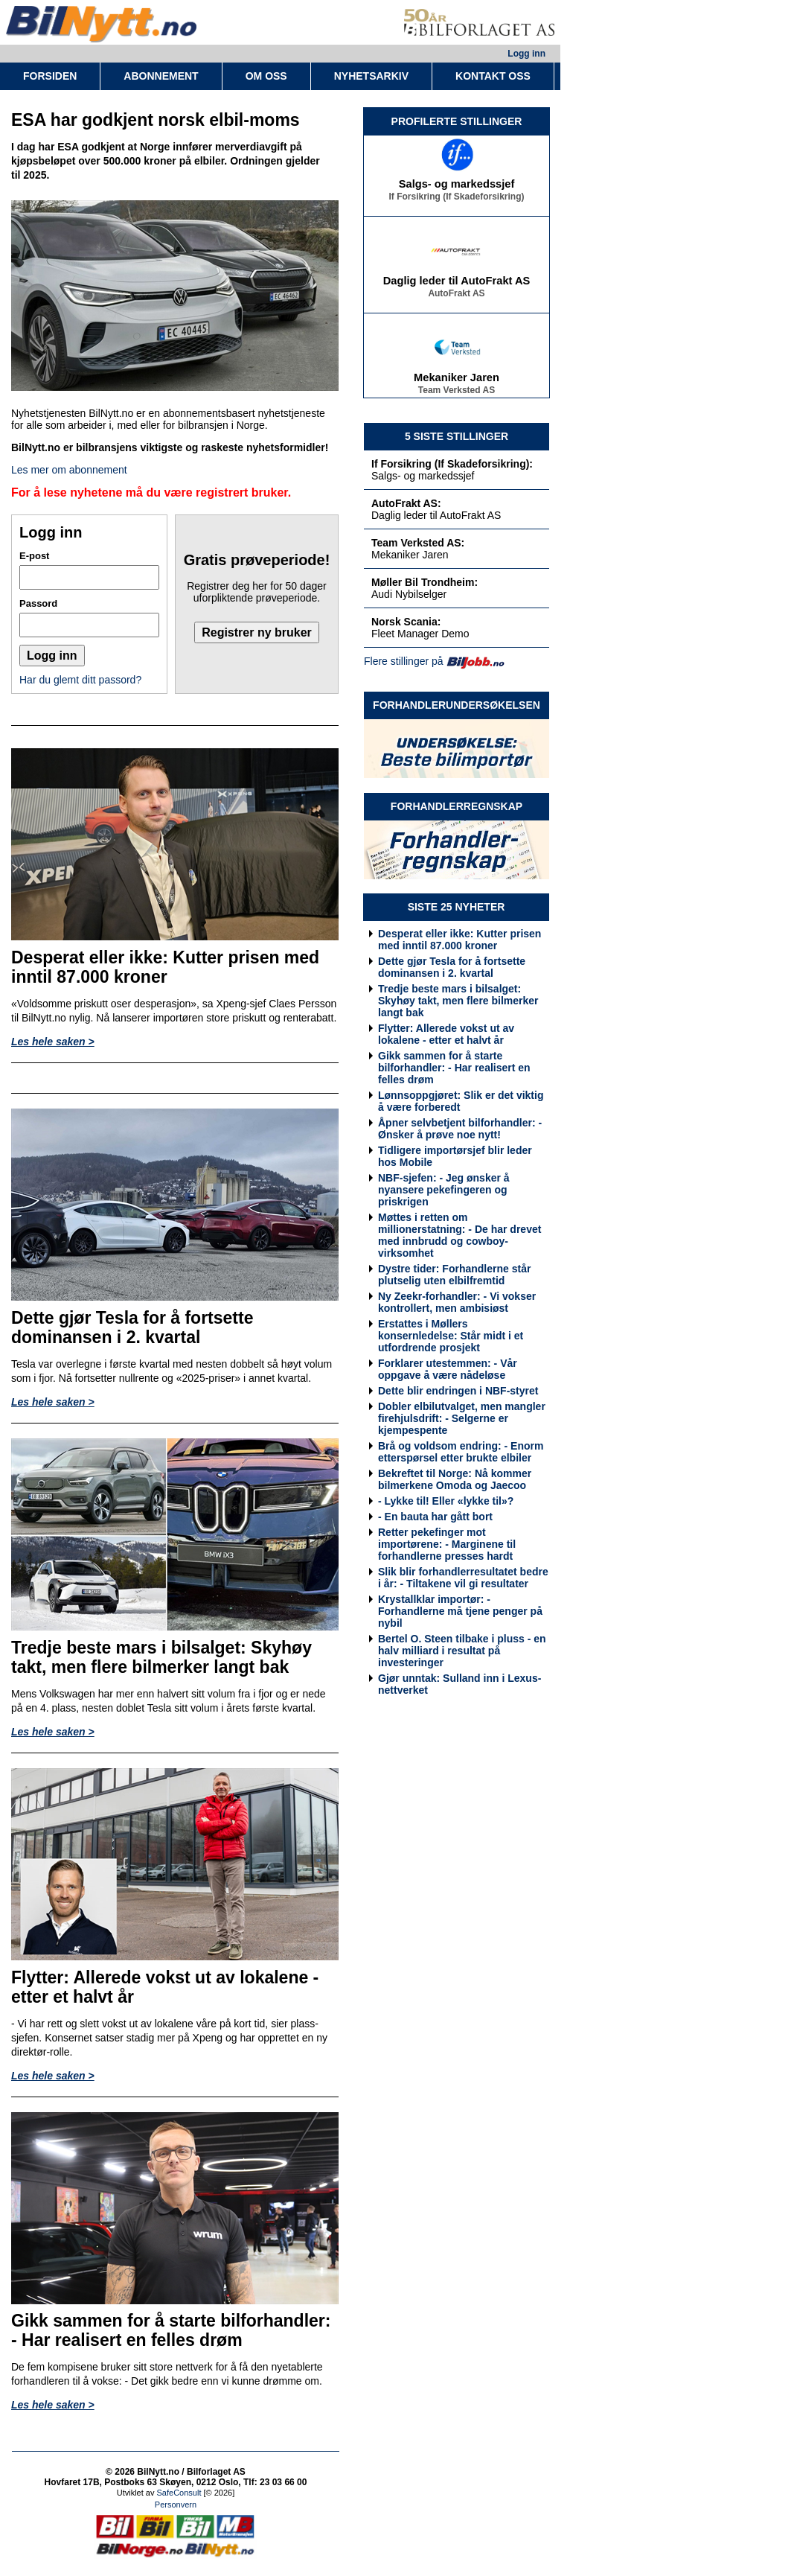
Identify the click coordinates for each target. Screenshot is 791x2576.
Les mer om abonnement (69, 470)
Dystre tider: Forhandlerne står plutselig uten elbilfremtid (454, 1275)
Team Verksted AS (456, 394)
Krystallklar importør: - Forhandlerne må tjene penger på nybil (460, 1611)
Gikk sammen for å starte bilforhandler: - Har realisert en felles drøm (454, 1067)
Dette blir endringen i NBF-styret (458, 1391)
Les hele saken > (53, 1042)
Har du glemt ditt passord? (80, 680)
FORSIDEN (50, 76)
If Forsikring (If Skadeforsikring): (452, 464)
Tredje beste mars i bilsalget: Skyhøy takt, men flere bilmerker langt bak (458, 1000)
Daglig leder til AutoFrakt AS (457, 284)
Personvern (175, 2504)
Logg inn (526, 53)
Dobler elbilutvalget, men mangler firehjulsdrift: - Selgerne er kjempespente (461, 1418)
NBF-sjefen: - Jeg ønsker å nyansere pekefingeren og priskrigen (444, 1190)
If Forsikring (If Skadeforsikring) (456, 200)
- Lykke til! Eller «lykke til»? (445, 1501)
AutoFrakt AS (456, 297)
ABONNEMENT (161, 76)
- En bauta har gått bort (435, 1517)
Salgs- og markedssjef (457, 188)
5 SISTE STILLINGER (456, 436)
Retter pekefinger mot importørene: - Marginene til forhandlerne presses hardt (447, 1544)
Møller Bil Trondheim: (424, 582)
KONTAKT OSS (493, 76)
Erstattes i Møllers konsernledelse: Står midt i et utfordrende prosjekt (450, 1336)
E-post (34, 555)
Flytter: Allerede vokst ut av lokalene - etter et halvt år (446, 1034)
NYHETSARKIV (371, 76)
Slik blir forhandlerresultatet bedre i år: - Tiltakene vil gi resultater (463, 1578)
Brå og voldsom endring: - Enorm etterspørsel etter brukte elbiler (460, 1452)
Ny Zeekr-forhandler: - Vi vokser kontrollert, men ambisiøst (457, 1302)
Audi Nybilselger (408, 594)
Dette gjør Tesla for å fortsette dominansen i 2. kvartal (451, 967)
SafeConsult (179, 2492)
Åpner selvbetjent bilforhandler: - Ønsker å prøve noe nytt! (460, 1129)
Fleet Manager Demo (420, 634)
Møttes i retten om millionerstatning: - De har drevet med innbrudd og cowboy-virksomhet (459, 1235)
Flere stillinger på (403, 661)
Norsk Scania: (406, 622)
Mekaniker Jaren (456, 381)
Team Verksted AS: (417, 543)
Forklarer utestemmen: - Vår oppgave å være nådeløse (447, 1369)
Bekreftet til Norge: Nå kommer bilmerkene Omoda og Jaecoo (454, 1479)
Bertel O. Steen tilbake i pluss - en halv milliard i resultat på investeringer (462, 1650)
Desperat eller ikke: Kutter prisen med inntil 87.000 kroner (459, 939)
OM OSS (266, 76)
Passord (38, 603)
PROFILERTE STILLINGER (456, 121)
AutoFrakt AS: (406, 503)
